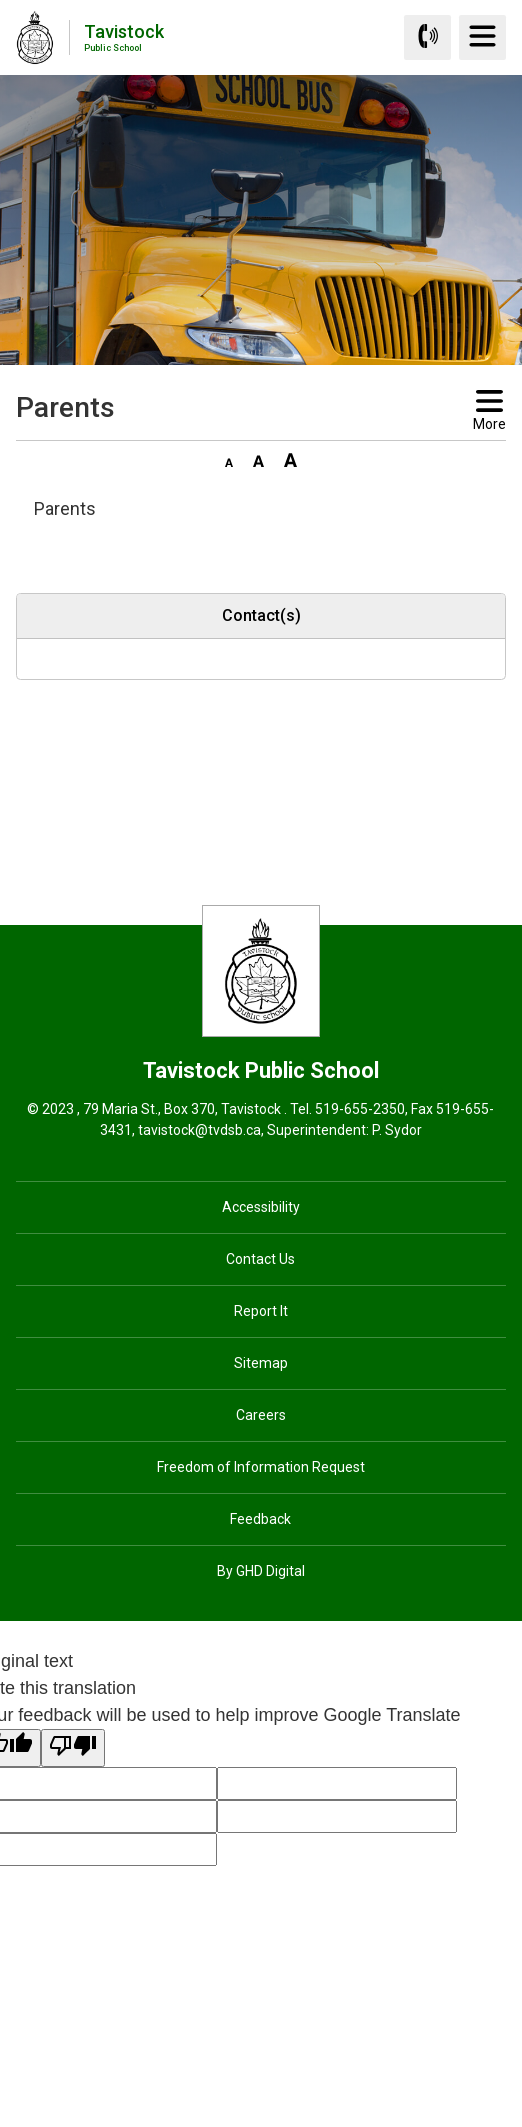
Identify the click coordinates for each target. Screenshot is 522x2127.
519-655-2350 (360, 1109)
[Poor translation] (73, 1748)
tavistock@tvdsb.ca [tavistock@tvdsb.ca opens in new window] (199, 1130)
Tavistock (124, 36)
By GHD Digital (261, 1571)
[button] (229, 459)
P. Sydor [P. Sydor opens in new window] (397, 1130)
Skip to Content (0, 0)
